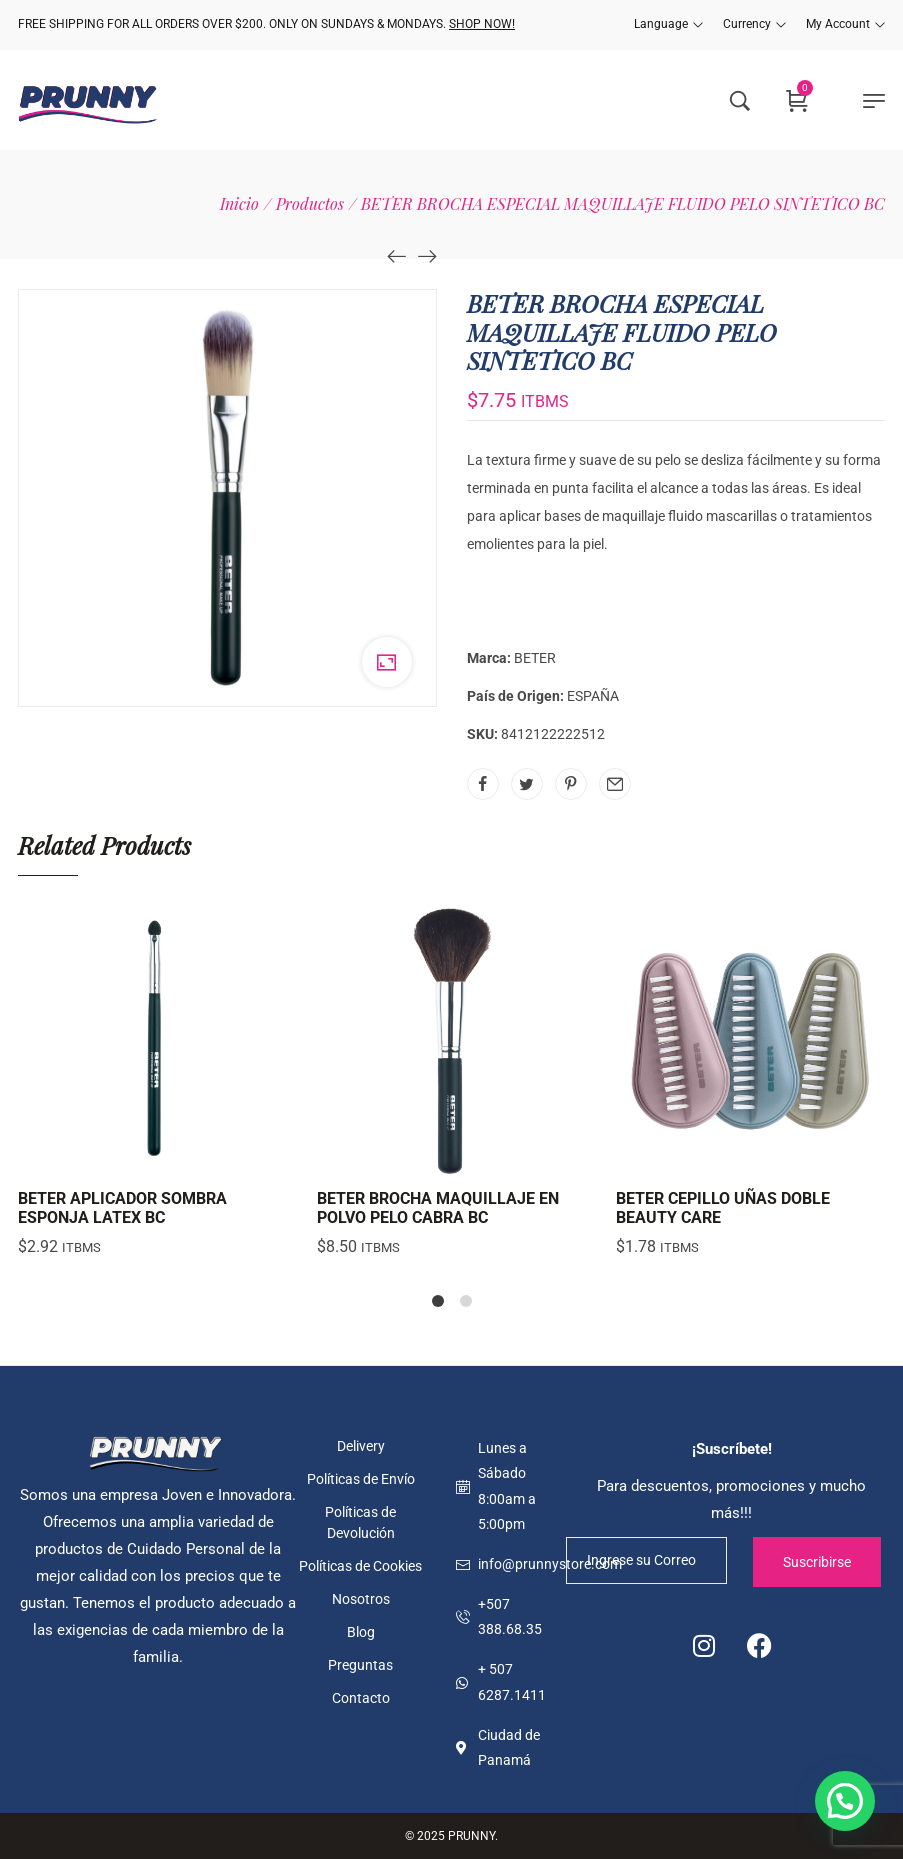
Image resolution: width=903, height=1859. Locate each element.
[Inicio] (239, 203)
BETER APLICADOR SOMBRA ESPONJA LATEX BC (122, 1208)
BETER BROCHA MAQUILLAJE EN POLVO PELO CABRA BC (438, 1208)
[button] (845, 1801)
